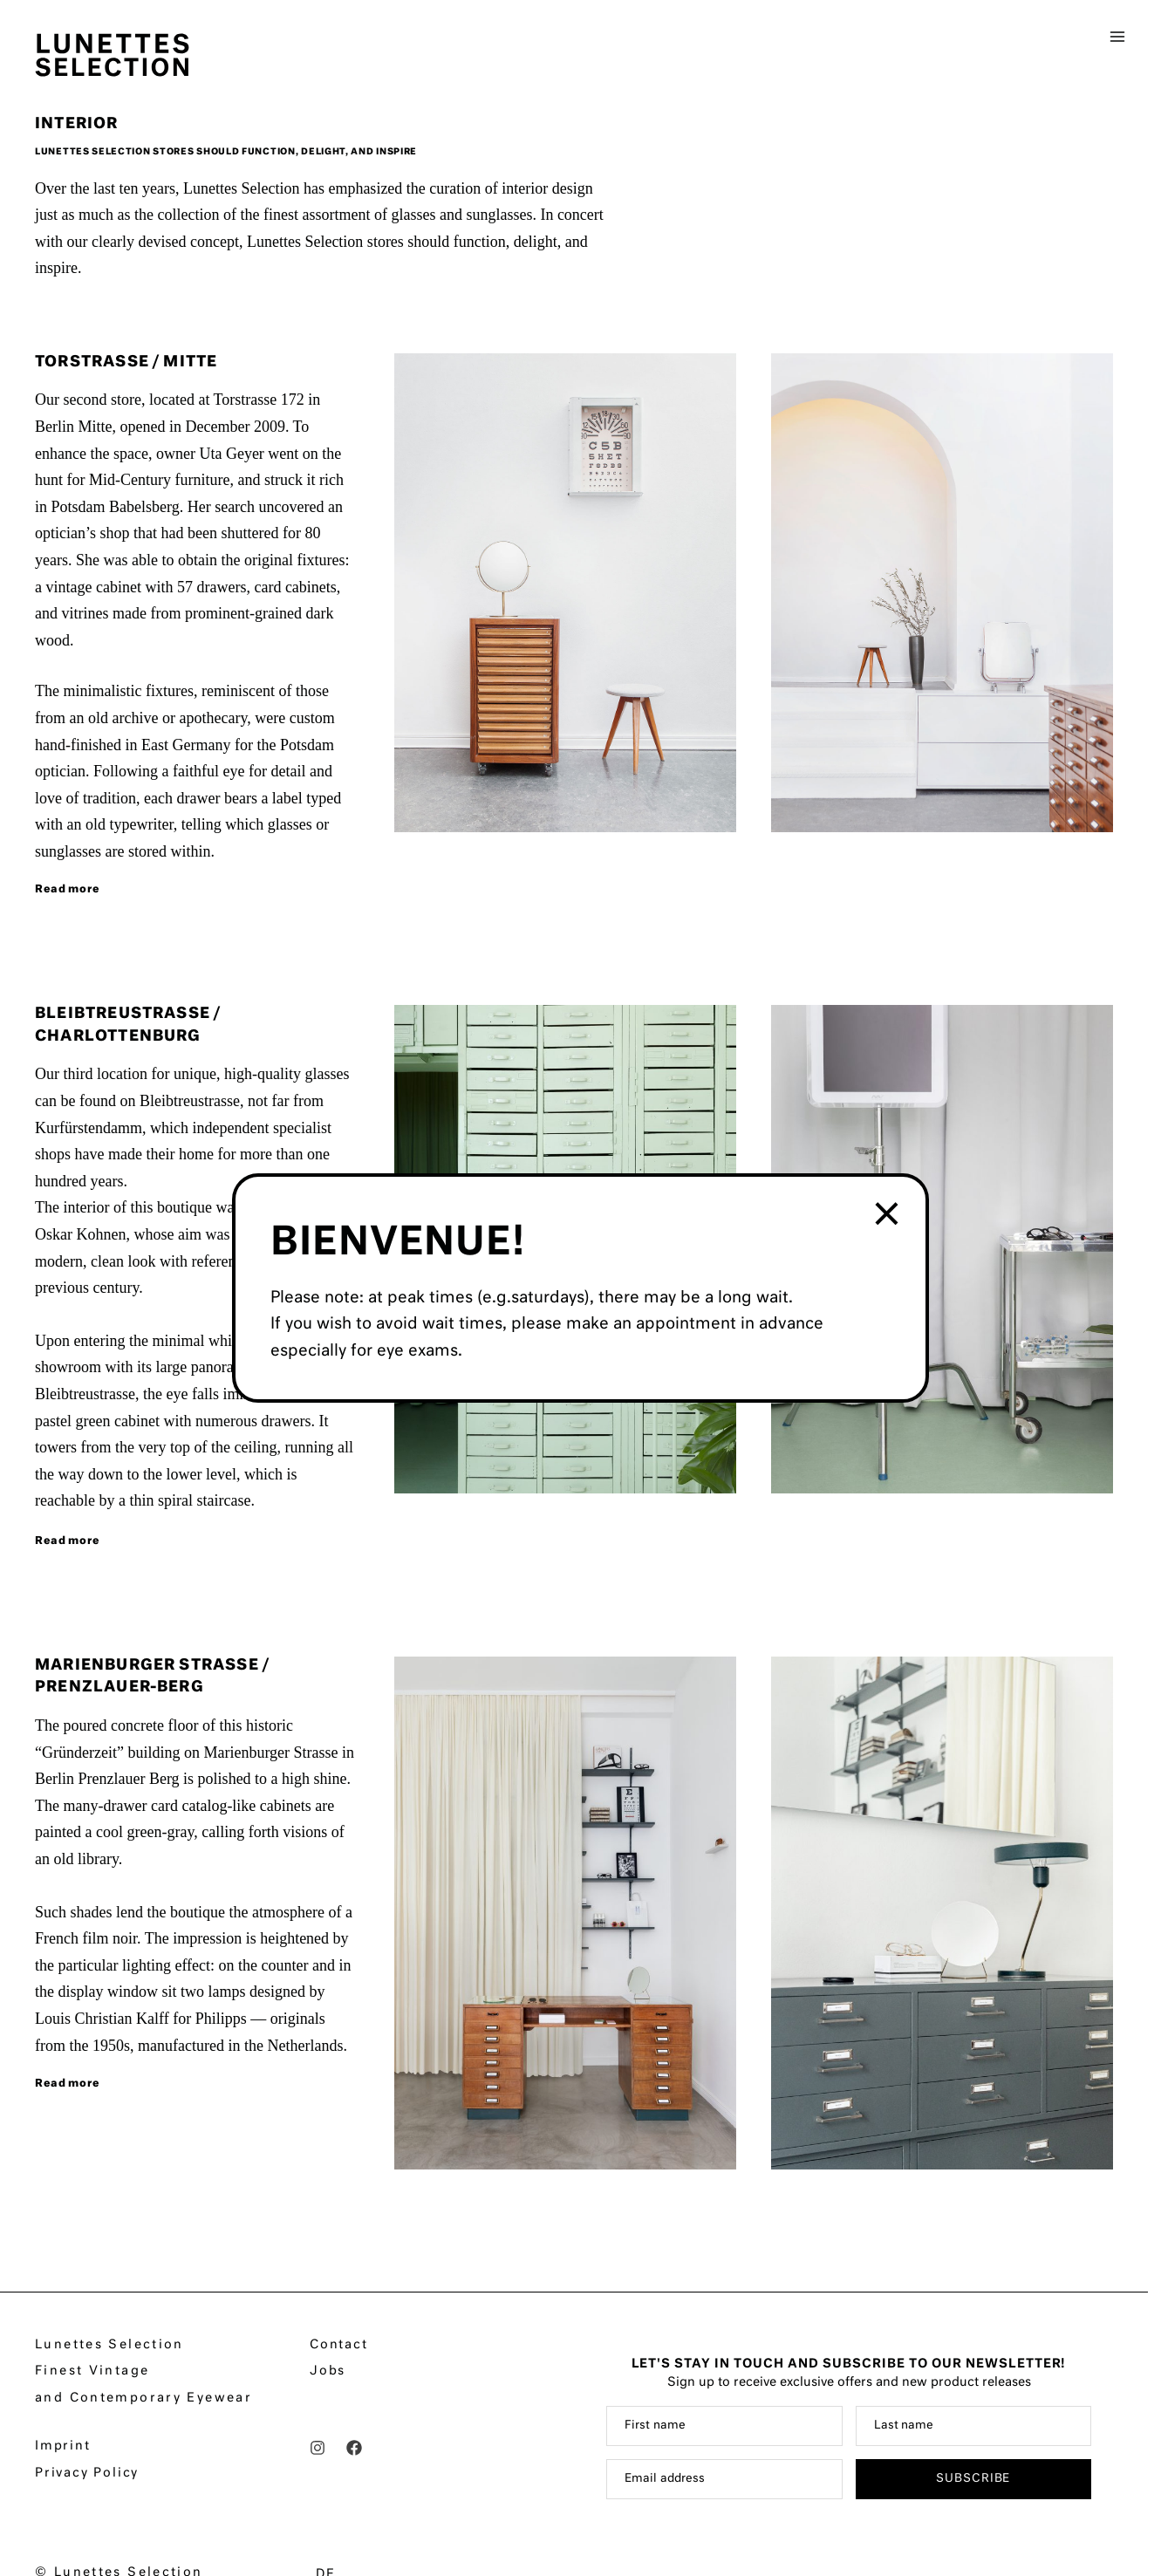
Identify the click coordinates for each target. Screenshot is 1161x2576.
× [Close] (888, 1216)
